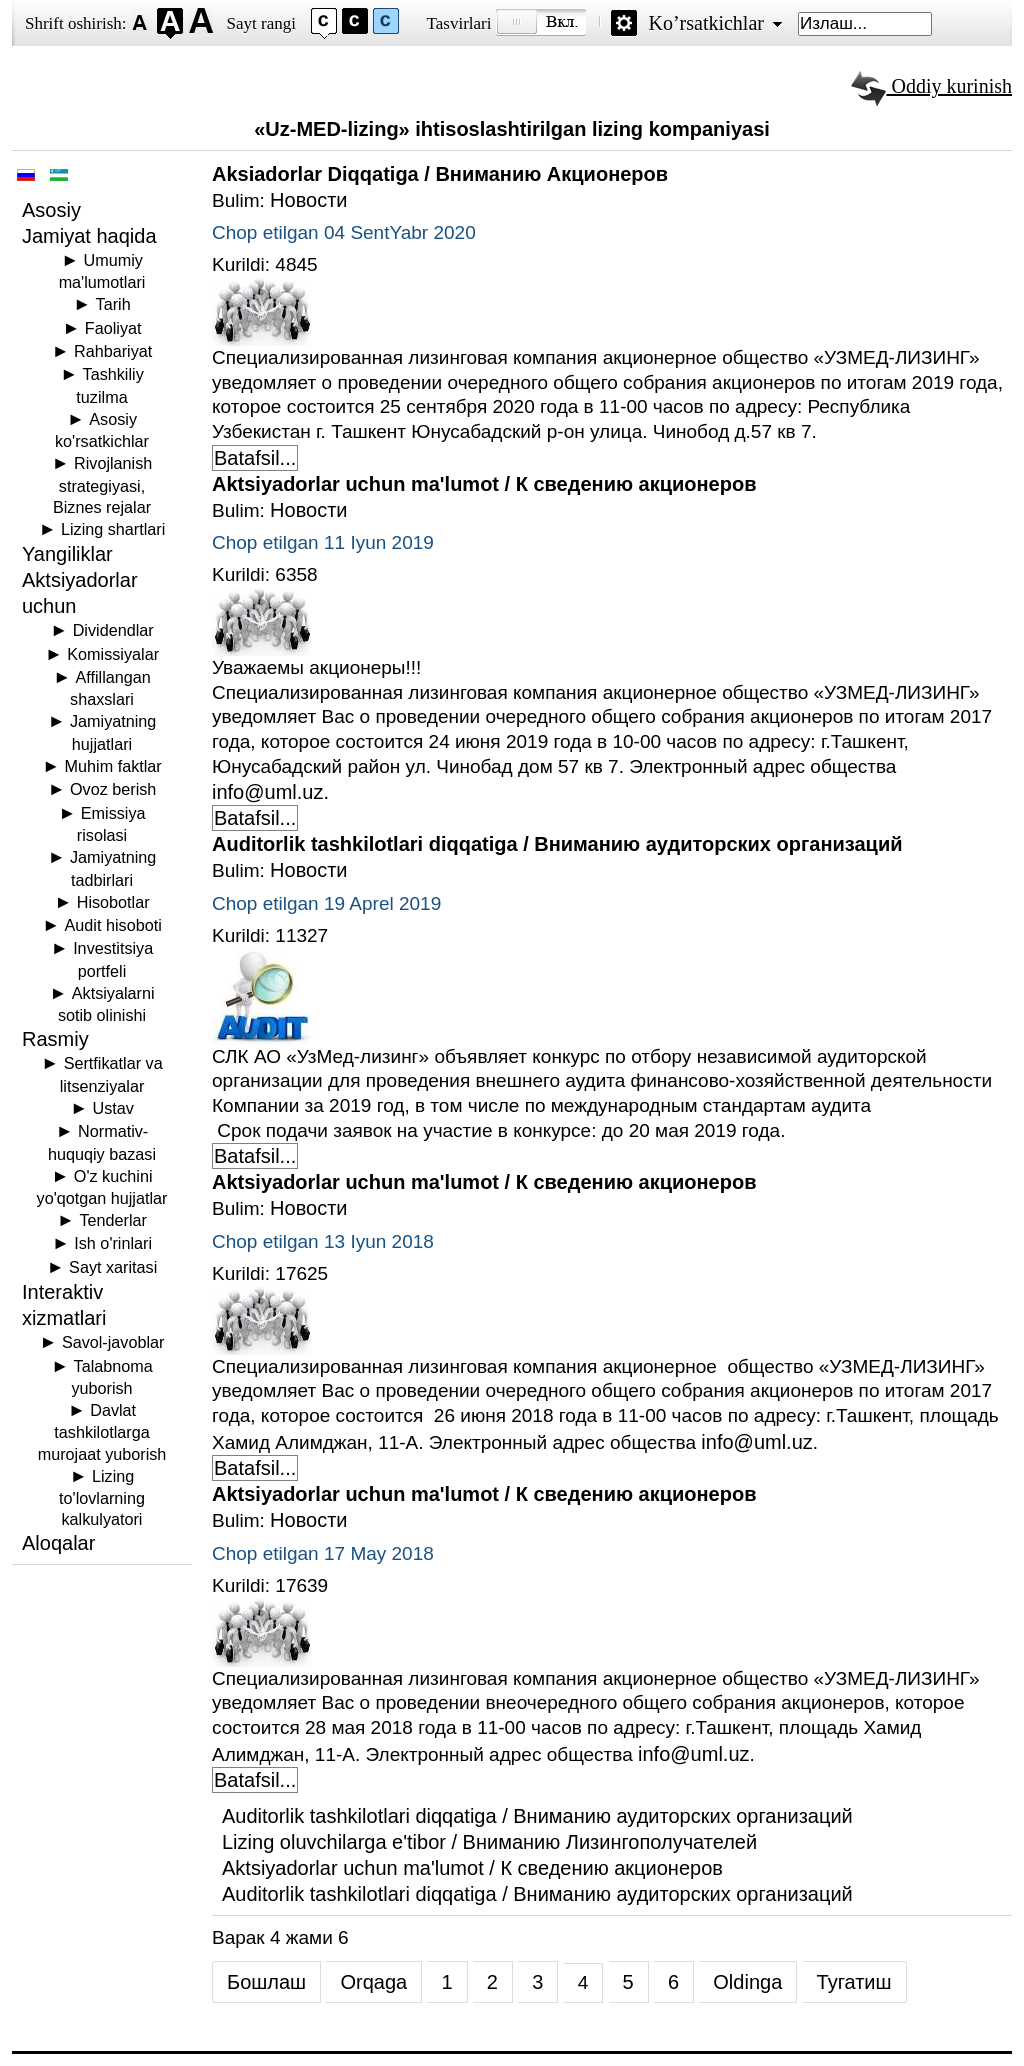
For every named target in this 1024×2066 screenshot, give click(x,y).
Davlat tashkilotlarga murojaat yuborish (102, 1431)
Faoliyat (113, 328)
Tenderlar (112, 1220)
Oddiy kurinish (931, 86)
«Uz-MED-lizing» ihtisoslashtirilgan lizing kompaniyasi (512, 129)
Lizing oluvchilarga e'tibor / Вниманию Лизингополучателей (489, 1842)
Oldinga (747, 1982)
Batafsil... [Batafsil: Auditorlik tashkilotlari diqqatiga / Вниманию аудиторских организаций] (255, 1156)
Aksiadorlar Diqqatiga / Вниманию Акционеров (440, 174)
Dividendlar (113, 630)
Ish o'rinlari (113, 1243)
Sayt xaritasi (113, 1267)
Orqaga (373, 1982)
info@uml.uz (267, 792)
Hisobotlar (113, 902)
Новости (308, 200)
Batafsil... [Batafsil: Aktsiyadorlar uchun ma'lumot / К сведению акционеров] (255, 818)
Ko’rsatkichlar (706, 23)
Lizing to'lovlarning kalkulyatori (102, 1497)
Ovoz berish (113, 789)
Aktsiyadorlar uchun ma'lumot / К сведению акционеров (484, 484)
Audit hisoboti (113, 925)
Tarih (113, 304)
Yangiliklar (67, 554)
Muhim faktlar (113, 766)
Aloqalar (58, 1543)
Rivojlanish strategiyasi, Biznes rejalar (102, 484)
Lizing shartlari (113, 529)
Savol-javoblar (113, 1342)
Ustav (112, 1108)
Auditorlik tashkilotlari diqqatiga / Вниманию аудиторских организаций (557, 844)
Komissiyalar (113, 654)
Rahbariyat (113, 351)
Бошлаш (266, 1982)
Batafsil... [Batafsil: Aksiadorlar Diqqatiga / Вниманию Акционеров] (255, 458)
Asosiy (51, 210)
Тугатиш (854, 1982)
